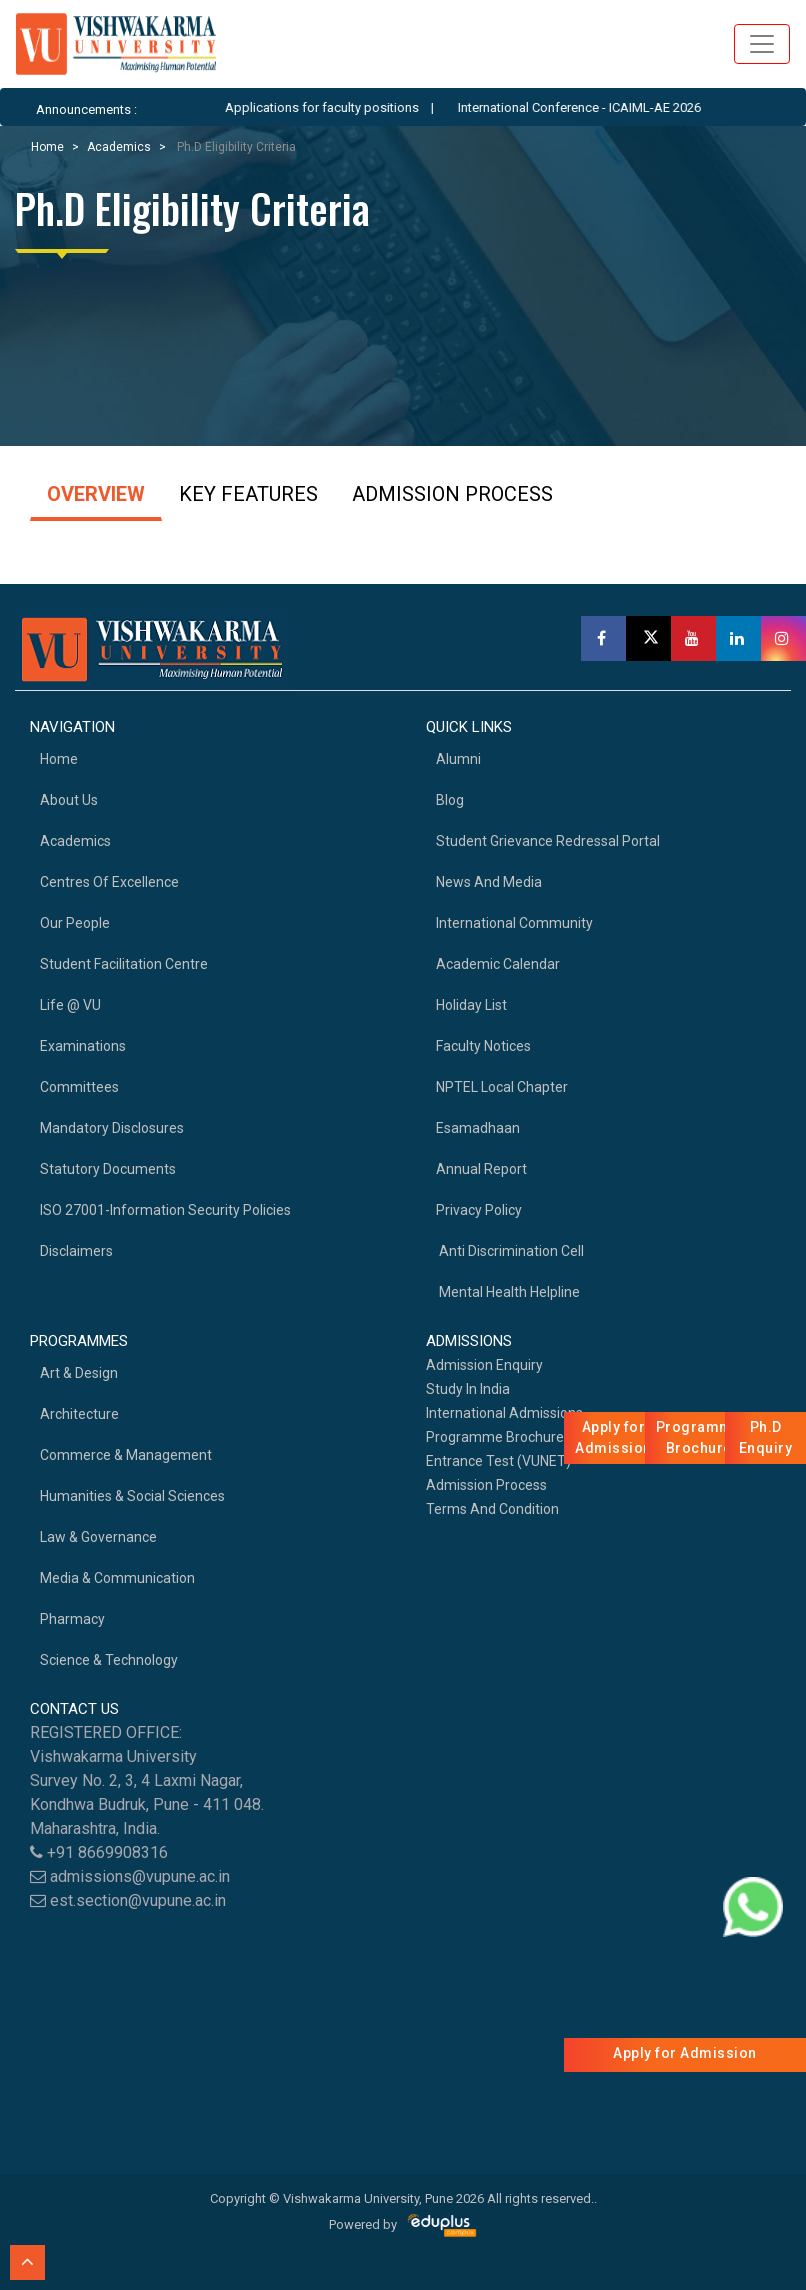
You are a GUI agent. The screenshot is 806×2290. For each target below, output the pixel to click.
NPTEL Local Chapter (502, 1087)
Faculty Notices (483, 1046)
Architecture (79, 1414)
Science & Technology (109, 1660)
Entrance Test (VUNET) (498, 1461)
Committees (79, 1087)
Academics (119, 147)
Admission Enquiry (484, 1365)
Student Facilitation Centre (124, 964)
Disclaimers (76, 1251)
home (59, 759)
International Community (514, 923)
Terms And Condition (492, 1509)
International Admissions (504, 1413)
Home (47, 147)
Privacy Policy (479, 1210)
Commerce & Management (126, 1455)
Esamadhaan (478, 1128)
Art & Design (79, 1373)
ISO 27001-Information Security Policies (165, 1210)
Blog (450, 800)
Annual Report (481, 1169)
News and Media (489, 882)
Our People (75, 923)
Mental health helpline (508, 1292)
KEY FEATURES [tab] (248, 494)
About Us (69, 800)
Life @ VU (70, 1005)
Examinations (83, 1046)
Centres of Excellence (109, 882)
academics (75, 841)
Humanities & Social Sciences (132, 1496)
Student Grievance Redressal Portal (548, 841)
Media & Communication (117, 1578)
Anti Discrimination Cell (510, 1251)
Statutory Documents (108, 1169)
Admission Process (486, 1485)
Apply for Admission (685, 2053)
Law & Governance (98, 1537)
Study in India (468, 1389)
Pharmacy (72, 1619)
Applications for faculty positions (345, 107)
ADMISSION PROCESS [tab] (452, 494)
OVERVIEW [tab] (96, 494)
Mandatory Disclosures (112, 1128)
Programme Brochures (498, 1437)
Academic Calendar (498, 964)
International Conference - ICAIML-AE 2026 (602, 107)
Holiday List (471, 1005)
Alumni (458, 759)
